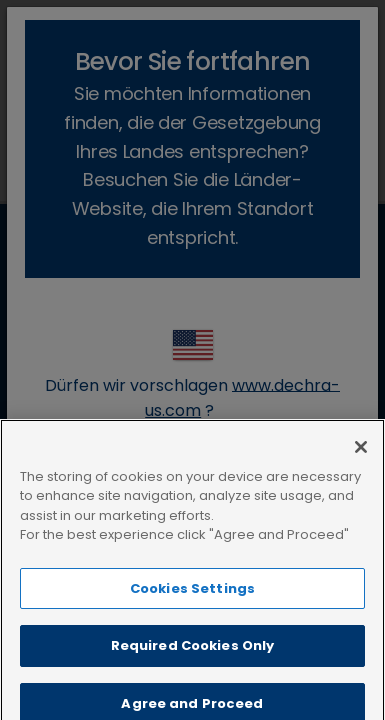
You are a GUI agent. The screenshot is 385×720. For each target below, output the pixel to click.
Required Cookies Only (193, 661)
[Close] (361, 463)
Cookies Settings (192, 604)
